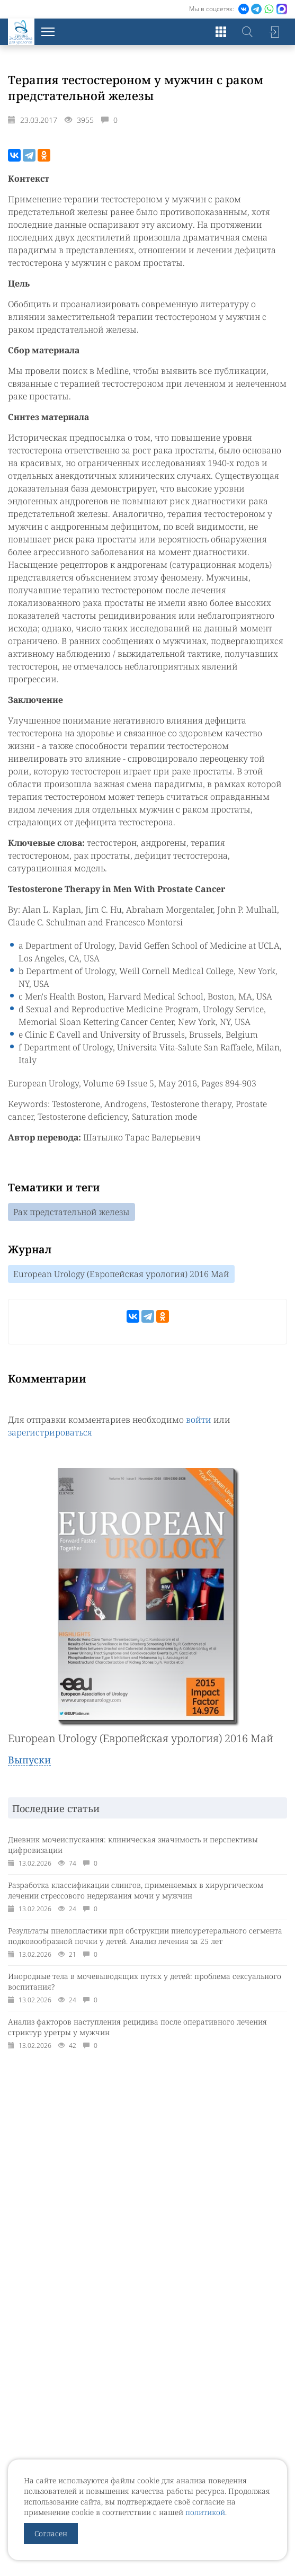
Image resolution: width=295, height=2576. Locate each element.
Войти (274, 32)
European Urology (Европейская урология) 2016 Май (121, 1274)
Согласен (50, 2533)
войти (198, 1419)
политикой (205, 2512)
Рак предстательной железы (71, 1212)
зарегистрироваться (50, 1432)
